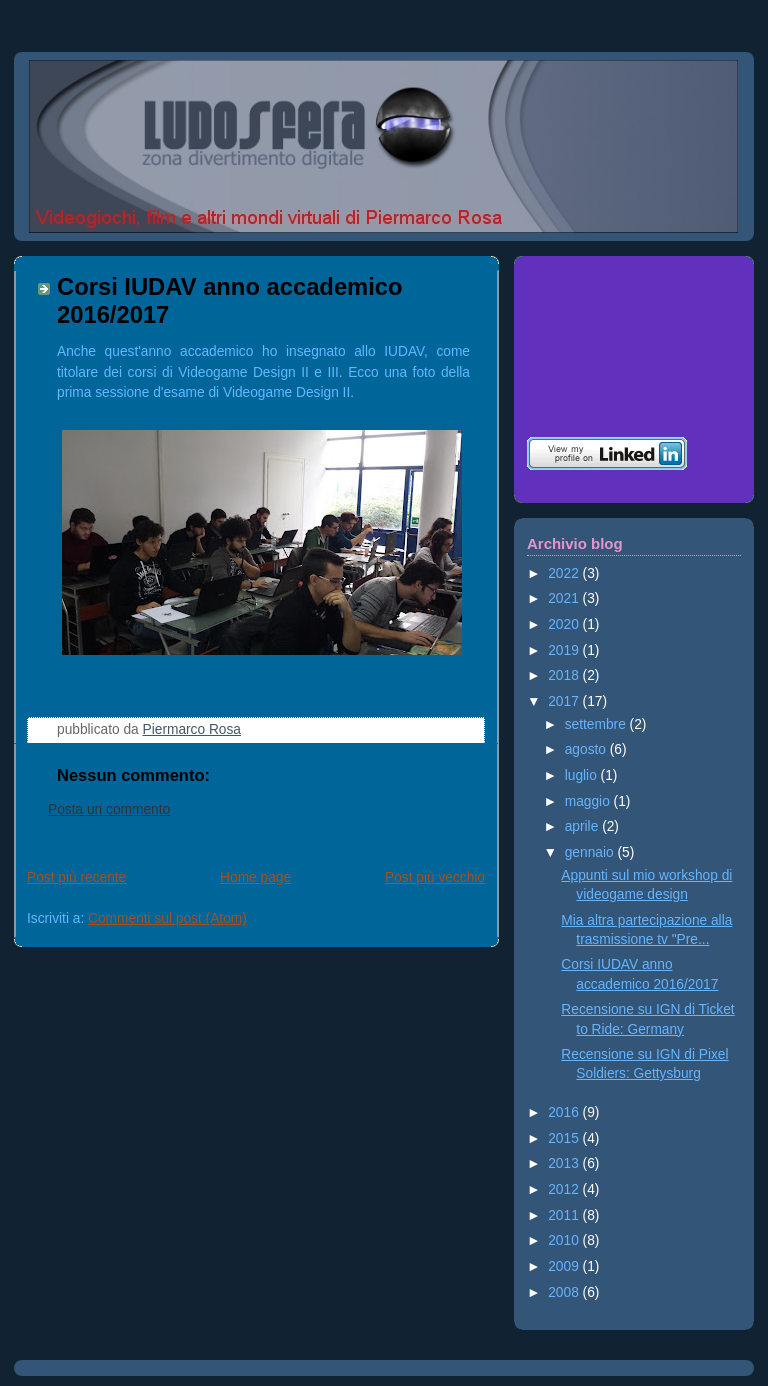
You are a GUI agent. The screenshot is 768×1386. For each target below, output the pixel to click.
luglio (583, 775)
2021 (565, 598)
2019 (565, 650)
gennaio (591, 852)
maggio (589, 801)
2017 (565, 701)
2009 (565, 1266)
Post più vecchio (435, 877)
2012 (565, 1189)
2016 (565, 1112)
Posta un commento (109, 809)
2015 (565, 1138)
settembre (597, 724)
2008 (565, 1292)
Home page (255, 877)
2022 (565, 573)
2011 (565, 1215)
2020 (565, 624)
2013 (565, 1163)
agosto (587, 749)
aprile (583, 826)
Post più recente (76, 877)
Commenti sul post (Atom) (167, 918)
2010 (565, 1240)
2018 (565, 675)
